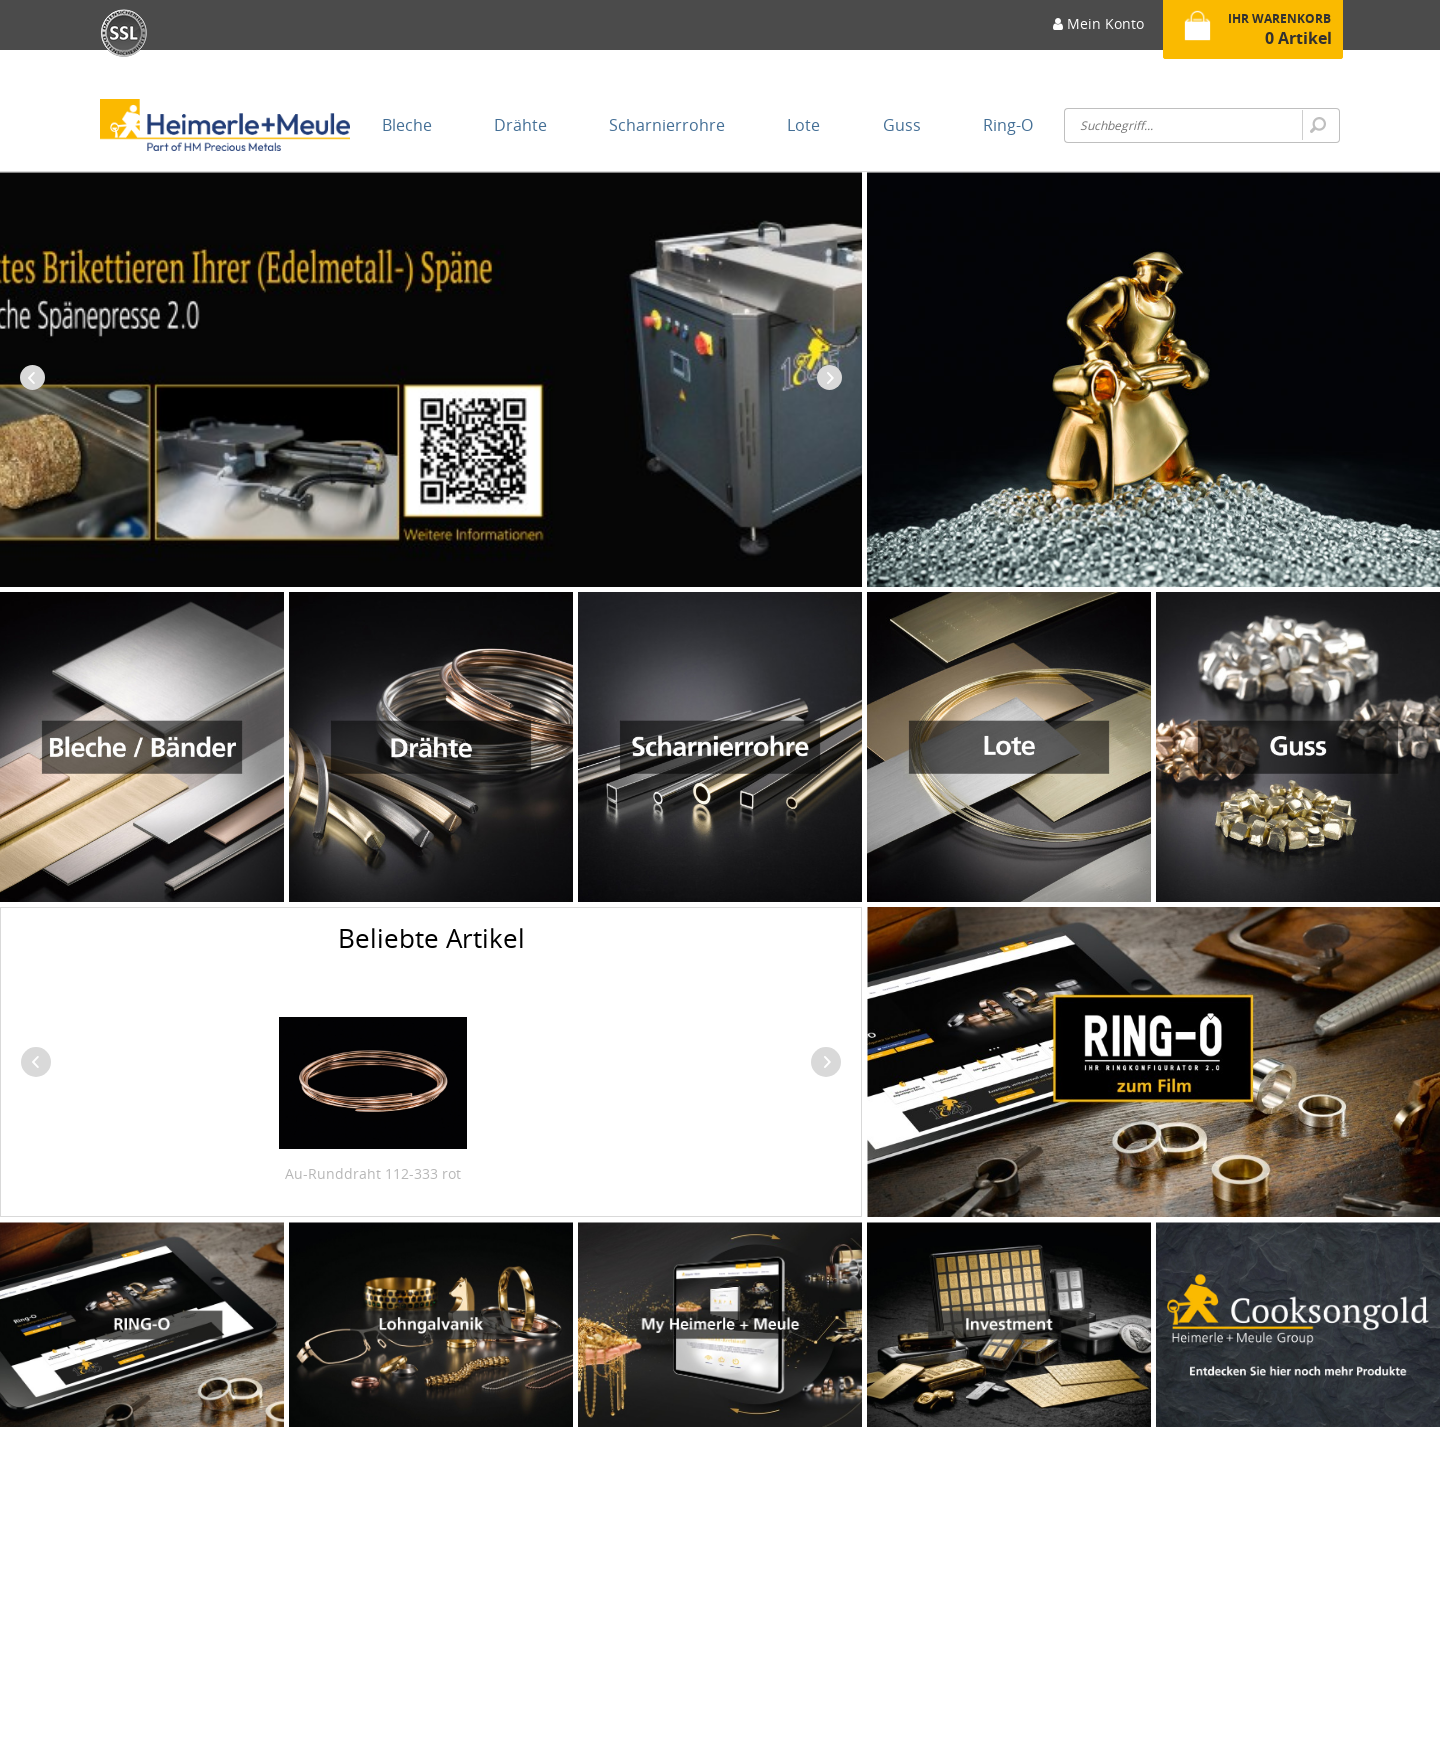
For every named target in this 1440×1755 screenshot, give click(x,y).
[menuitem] (1098, 30)
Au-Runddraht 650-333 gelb (421, 1173)
